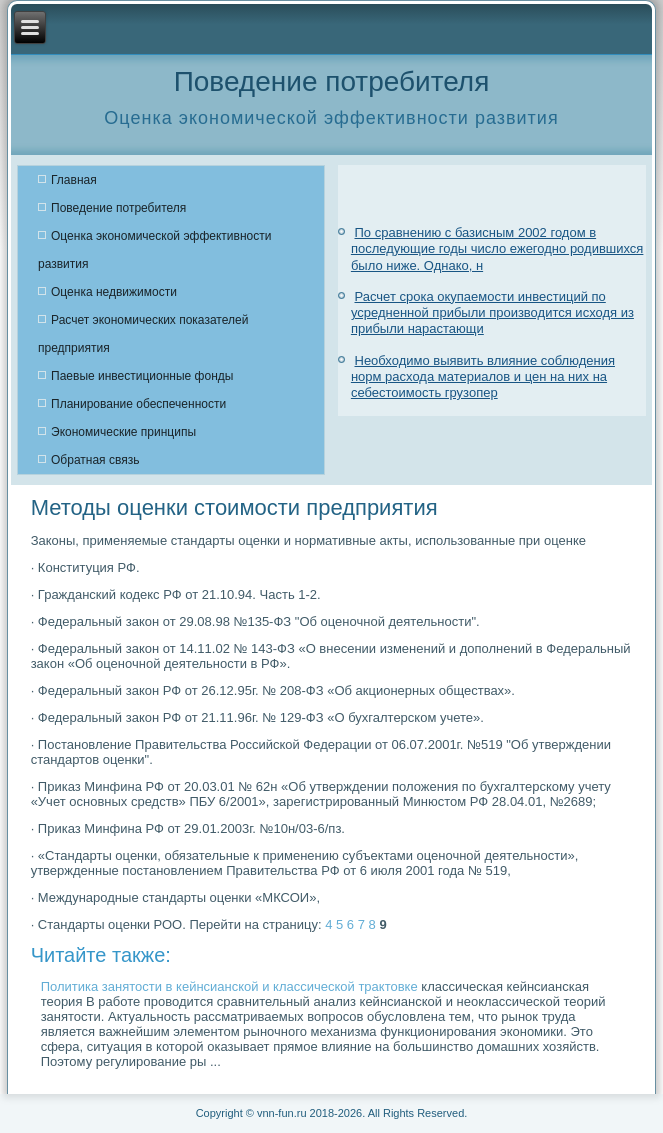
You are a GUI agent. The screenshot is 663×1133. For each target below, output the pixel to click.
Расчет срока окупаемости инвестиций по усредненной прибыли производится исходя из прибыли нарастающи (492, 313)
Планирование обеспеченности (138, 404)
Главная (74, 180)
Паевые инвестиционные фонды (142, 376)
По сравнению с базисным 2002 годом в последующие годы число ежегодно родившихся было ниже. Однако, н (497, 249)
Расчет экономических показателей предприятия (143, 334)
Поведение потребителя (118, 208)
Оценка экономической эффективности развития (154, 250)
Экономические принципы (123, 432)
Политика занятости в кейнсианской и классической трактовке (229, 986)
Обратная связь (95, 460)
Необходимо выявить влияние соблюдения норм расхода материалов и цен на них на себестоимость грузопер (483, 377)
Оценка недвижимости (114, 292)
